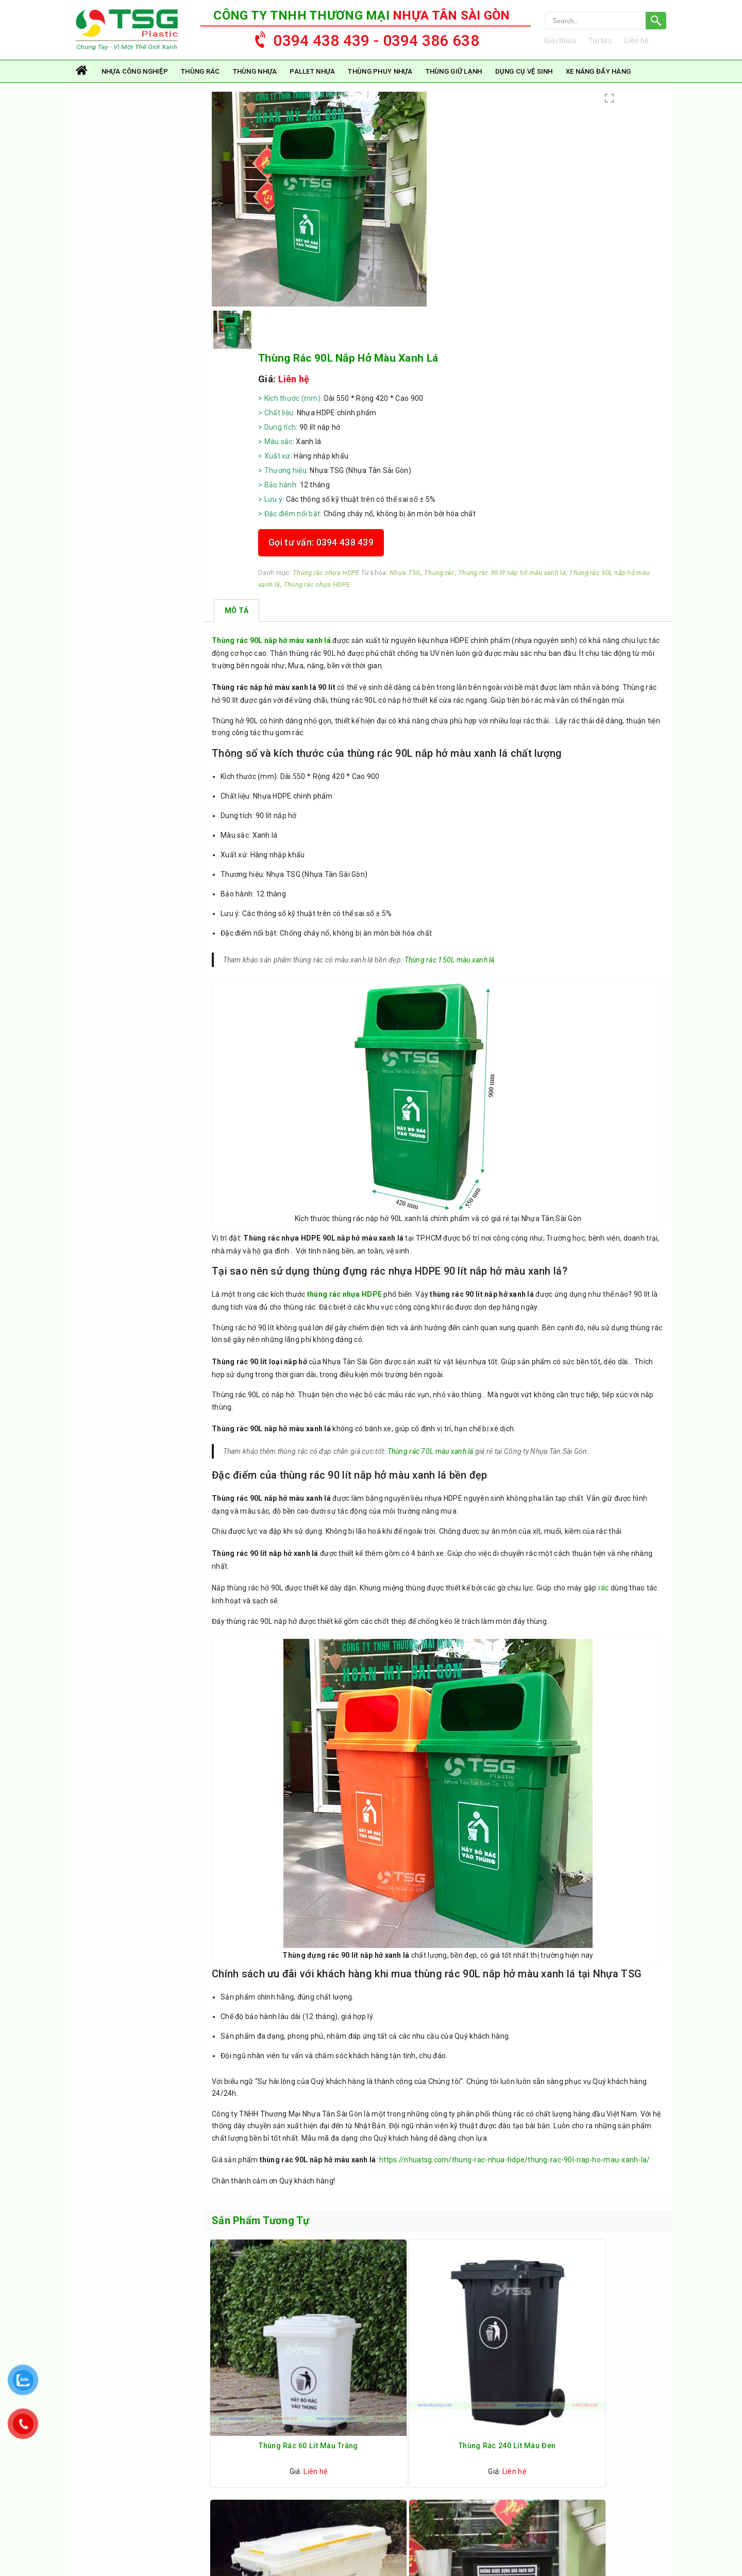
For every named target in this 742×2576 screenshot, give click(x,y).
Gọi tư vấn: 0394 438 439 (509, 360)
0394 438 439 (119, 2476)
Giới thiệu (572, 47)
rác (606, 1496)
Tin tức (613, 47)
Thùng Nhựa (255, 84)
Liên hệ (648, 47)
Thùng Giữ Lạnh (454, 84)
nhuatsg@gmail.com (128, 2491)
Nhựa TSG (593, 391)
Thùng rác (200, 84)
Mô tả (237, 457)
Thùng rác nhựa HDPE (514, 391)
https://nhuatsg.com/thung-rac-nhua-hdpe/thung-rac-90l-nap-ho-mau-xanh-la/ (517, 2093)
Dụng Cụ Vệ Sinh (524, 84)
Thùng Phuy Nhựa (380, 84)
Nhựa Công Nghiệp (135, 84)
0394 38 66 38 (171, 2476)
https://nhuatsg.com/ (138, 2462)
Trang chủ (82, 84)
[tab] (237, 457)
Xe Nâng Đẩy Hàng (598, 84)
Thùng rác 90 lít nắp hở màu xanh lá (500, 402)
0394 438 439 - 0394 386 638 (362, 45)
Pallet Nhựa (312, 84)
